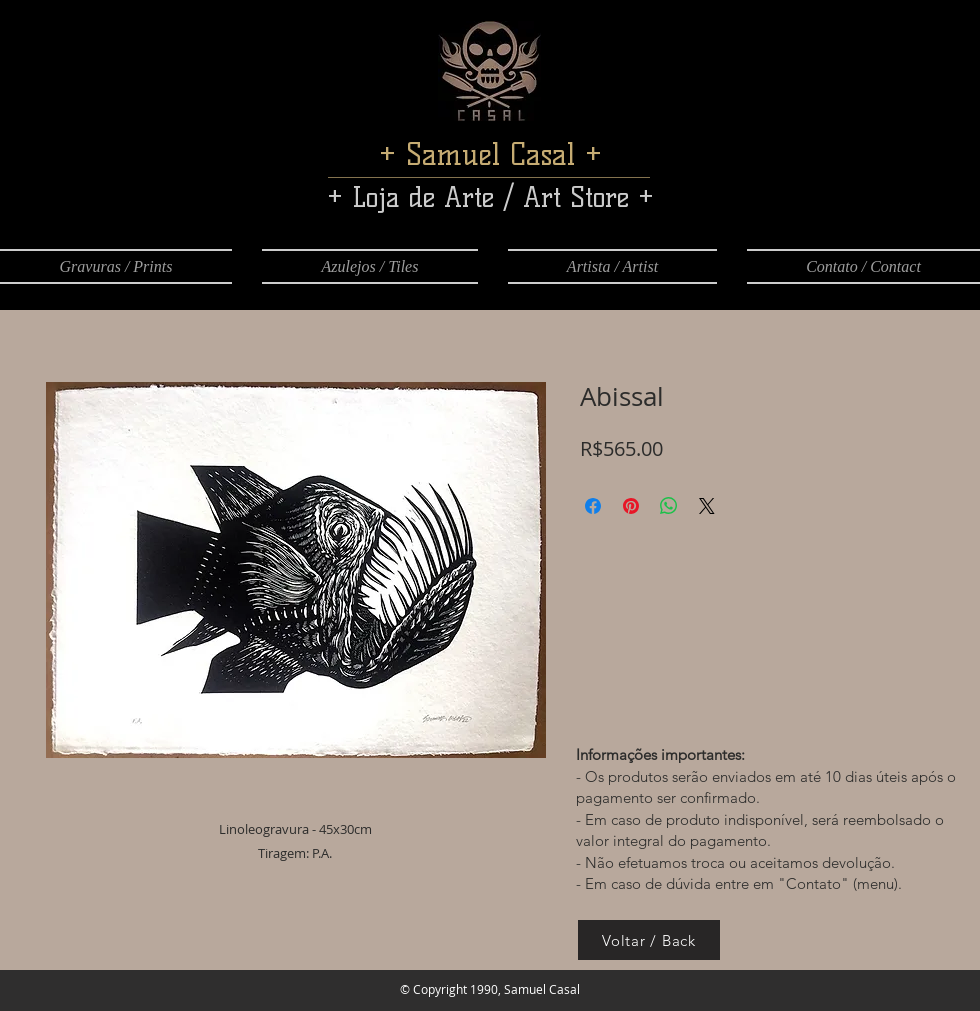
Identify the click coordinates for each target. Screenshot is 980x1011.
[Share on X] (707, 506)
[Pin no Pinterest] (631, 506)
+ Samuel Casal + (490, 154)
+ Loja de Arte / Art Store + (490, 197)
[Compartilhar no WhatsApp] (669, 506)
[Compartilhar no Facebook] (593, 506)
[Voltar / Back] (649, 940)
